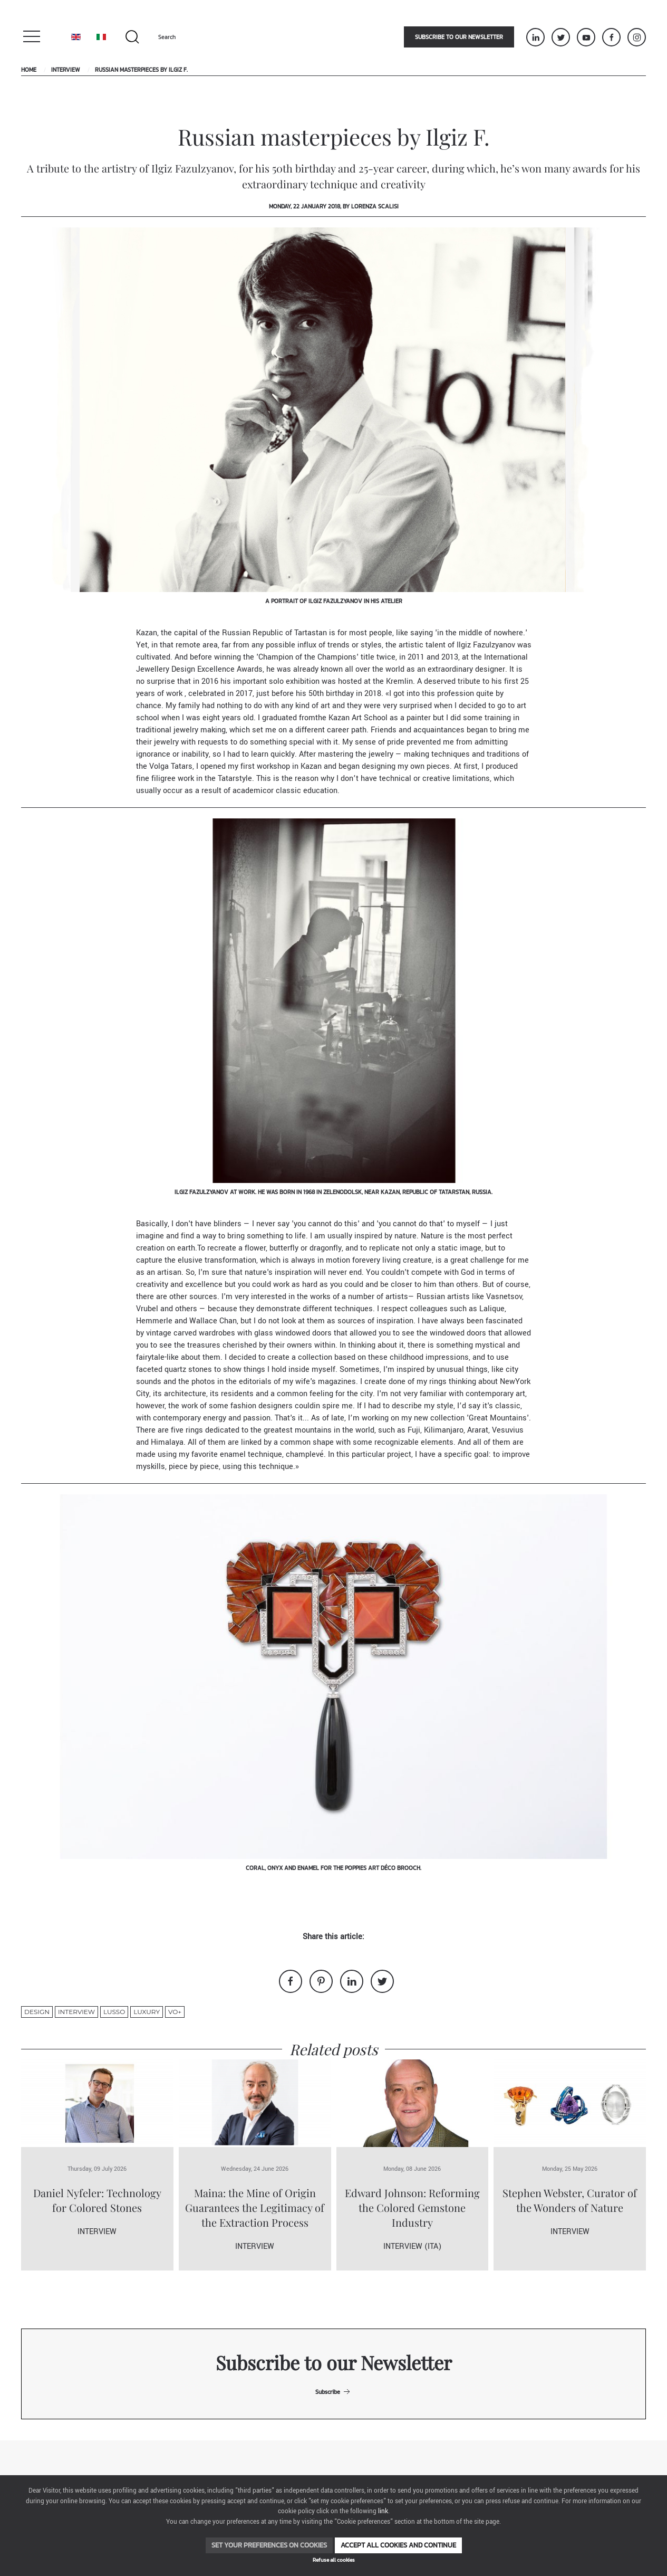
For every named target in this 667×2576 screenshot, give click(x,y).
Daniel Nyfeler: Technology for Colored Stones (97, 2200)
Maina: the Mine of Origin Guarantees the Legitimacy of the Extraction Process (254, 2207)
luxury (146, 2012)
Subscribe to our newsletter (459, 37)
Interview (65, 69)
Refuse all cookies (334, 2560)
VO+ (174, 2012)
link (383, 2511)
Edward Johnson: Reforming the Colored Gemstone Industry (412, 2207)
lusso (114, 2012)
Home (28, 69)
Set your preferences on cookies (269, 2545)
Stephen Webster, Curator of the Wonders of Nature (569, 2200)
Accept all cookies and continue (398, 2545)
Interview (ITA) (412, 2246)
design (37, 2012)
